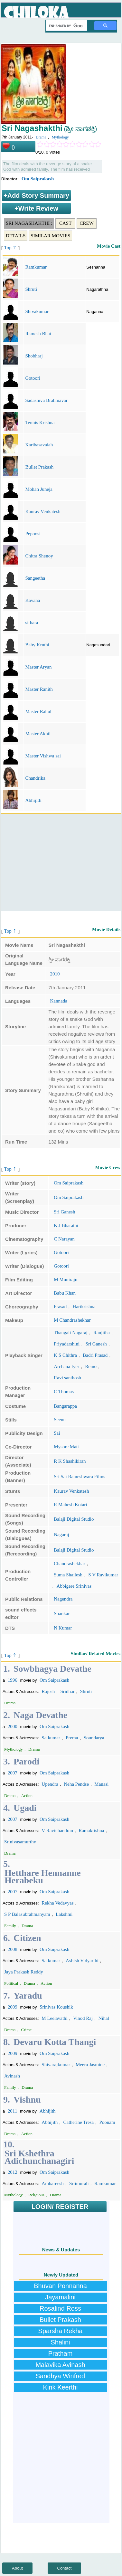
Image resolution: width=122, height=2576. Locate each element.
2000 (12, 1726)
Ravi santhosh (67, 1377)
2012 (12, 2172)
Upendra (50, 1784)
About (17, 2568)
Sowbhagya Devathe (52, 1668)
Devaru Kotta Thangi (55, 2042)
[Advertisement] (60, 862)
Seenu (60, 1419)
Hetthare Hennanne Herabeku (43, 1876)
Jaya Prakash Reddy (23, 1971)
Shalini (60, 2342)
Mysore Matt (66, 1446)
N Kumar (63, 1627)
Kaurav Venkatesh (42, 511)
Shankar (62, 1613)
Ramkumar (36, 267)
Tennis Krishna (39, 422)
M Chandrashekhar (72, 1320)
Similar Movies (50, 235)
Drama (41, 137)
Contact (64, 2568)
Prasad (60, 1306)
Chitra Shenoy (39, 555)
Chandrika (35, 778)
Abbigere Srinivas (74, 1586)
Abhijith (33, 800)
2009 (12, 2007)
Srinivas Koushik (56, 2007)
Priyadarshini (67, 1343)
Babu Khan (65, 1293)
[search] (66, 26)
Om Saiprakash (38, 178)
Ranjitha (101, 1332)
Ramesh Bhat (38, 333)
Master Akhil (38, 733)
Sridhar (67, 1691)
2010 (55, 973)
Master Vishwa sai (43, 755)
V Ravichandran (57, 1830)
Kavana (32, 600)
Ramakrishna (91, 1830)
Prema (72, 1737)
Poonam (107, 2122)
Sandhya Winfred (60, 2376)
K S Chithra (65, 1355)
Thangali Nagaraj (71, 1332)
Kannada (58, 1000)
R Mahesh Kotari (70, 1504)
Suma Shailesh (68, 1574)
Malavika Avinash (60, 2364)
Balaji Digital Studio (74, 1519)
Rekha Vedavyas (57, 1903)
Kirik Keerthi (60, 2387)
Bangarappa (65, 1406)
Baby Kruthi (37, 644)
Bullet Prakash (39, 467)
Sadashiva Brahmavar (46, 400)
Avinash (12, 2075)
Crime (26, 2029)
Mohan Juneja (38, 489)
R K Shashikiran (70, 1461)
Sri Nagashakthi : (29, 223)
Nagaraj (61, 1534)
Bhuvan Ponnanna (60, 2285)
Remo (91, 1366)
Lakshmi (64, 1914)
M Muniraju (65, 1279)
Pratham (60, 2353)
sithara (31, 622)
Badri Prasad (95, 1355)
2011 (12, 2111)
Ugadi (25, 1807)
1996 (12, 1680)
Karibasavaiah (39, 444)
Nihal (103, 2018)
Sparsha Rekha (60, 2330)
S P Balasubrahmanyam (27, 1914)
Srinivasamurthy (20, 1841)
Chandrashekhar (69, 1563)
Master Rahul (38, 711)
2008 (12, 1949)
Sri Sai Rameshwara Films (79, 1476)
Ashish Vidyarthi (82, 1960)
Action (27, 1795)
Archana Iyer (66, 1366)
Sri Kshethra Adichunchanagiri (39, 2157)
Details (15, 235)
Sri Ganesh (64, 1211)
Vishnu (27, 2099)
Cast (65, 223)
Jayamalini (60, 2297)
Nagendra (63, 1599)
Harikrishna (84, 1306)
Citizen (27, 1938)
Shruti (31, 289)
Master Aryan (38, 667)
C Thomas (64, 1391)
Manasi (101, 1784)
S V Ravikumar (103, 1574)
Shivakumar (37, 311)
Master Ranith (38, 689)
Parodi (26, 1761)
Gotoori (32, 378)
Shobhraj (33, 355)
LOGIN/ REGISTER (60, 2206)
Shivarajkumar (56, 2064)
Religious (36, 2194)
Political (11, 1983)
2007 (12, 1772)
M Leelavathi (54, 2018)
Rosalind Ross (60, 2308)
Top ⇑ (10, 247)
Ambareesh (52, 2183)
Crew (87, 223)
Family (10, 1925)
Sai (57, 1433)
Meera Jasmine (90, 2064)
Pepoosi (33, 533)
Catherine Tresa (78, 2122)
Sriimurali (79, 2183)
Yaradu (28, 1995)
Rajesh (48, 1691)
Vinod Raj (83, 2018)
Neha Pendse (76, 1784)
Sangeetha (35, 578)
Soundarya (94, 1737)
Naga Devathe (40, 1715)
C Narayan (64, 1238)
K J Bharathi (66, 1225)
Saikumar (51, 1737)
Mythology (60, 137)
